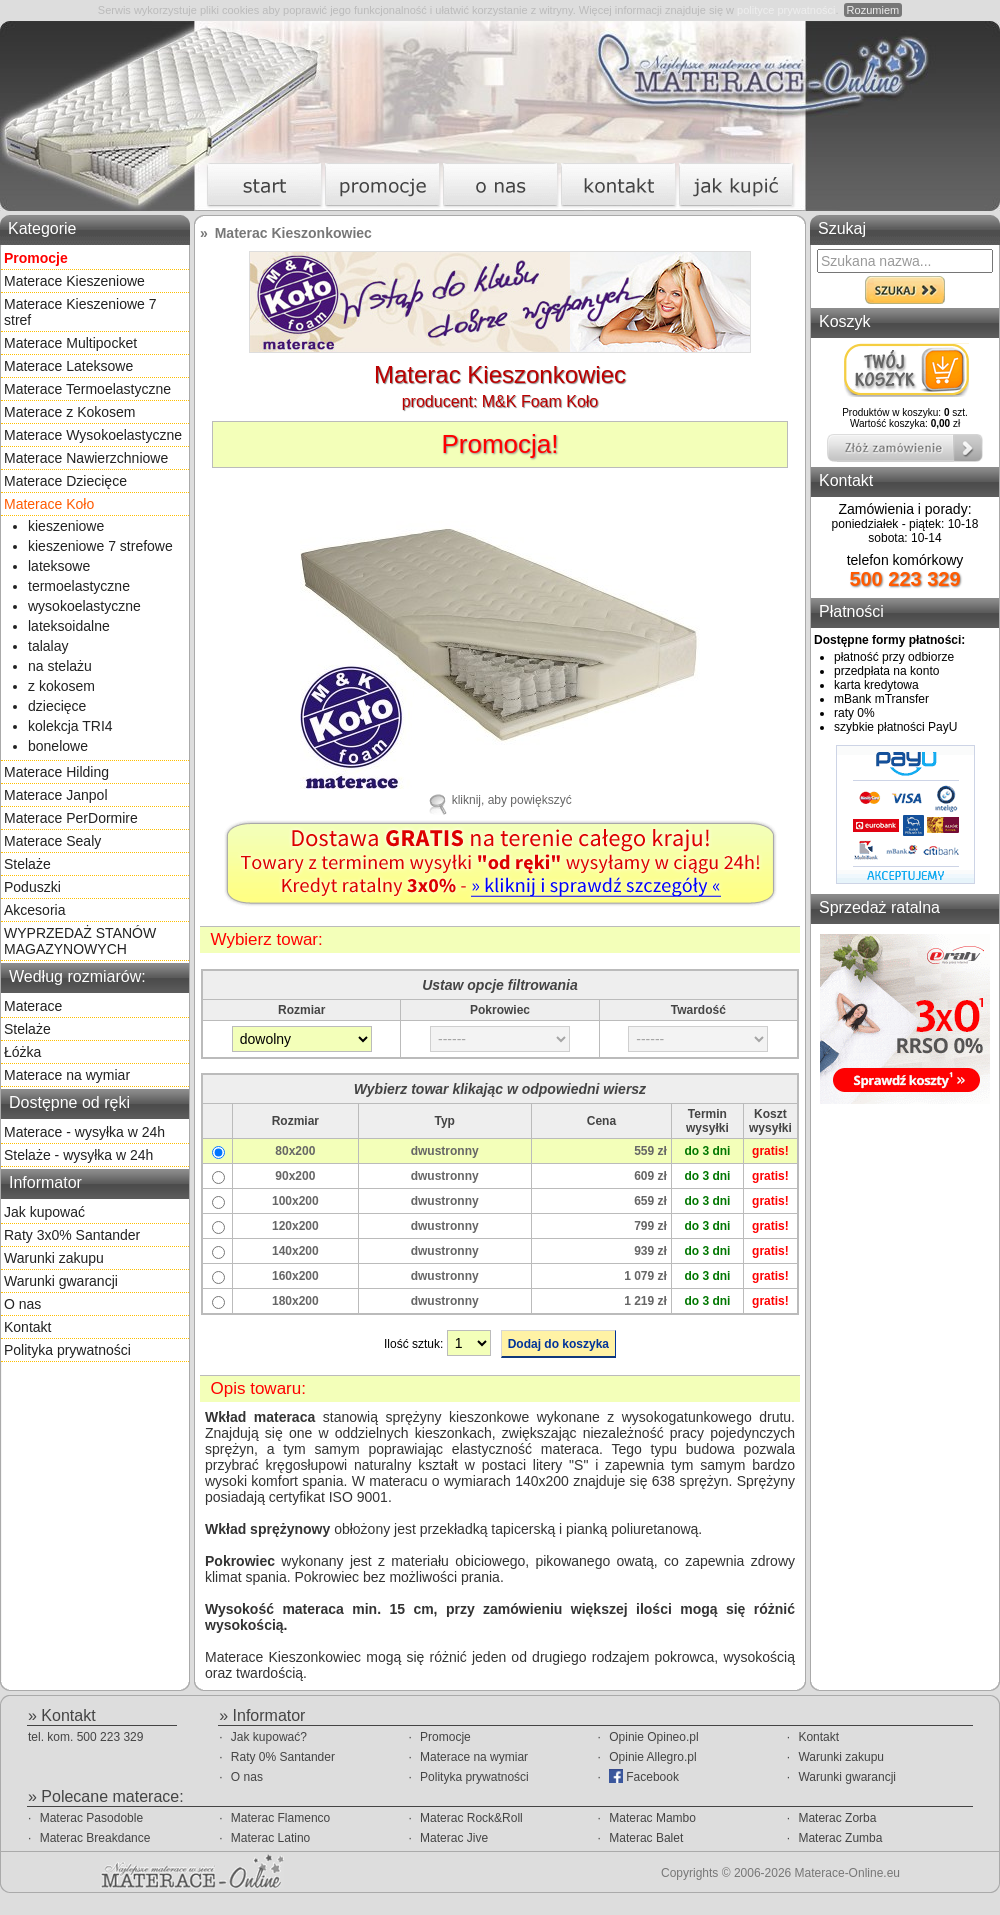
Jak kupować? (269, 1737)
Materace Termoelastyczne (87, 389)
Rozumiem (873, 10)
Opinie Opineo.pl (653, 1737)
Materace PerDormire (71, 818)
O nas (22, 1304)
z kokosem (61, 686)
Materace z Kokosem (70, 412)
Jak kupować (44, 1212)
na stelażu (60, 666)
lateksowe (59, 566)
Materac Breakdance (95, 1838)
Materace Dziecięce (65, 481)
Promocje (445, 1737)
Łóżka (22, 1052)
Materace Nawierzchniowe (86, 458)
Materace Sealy (52, 841)
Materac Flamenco (280, 1818)
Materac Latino (270, 1838)
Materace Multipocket (70, 343)
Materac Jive (454, 1838)
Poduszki (32, 887)
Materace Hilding (56, 772)
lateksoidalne (69, 626)
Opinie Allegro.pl (652, 1757)
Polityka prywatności (67, 1350)
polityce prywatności (786, 10)
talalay (48, 646)
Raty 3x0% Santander (72, 1235)
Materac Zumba (840, 1838)
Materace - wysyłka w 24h (84, 1132)
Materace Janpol (56, 795)
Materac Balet (646, 1838)
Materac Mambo (652, 1818)
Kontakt (27, 1327)
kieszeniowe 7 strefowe (100, 546)
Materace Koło (49, 504)
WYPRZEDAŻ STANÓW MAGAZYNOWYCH (80, 941)
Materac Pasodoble (91, 1818)
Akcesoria (34, 910)
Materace (33, 1006)
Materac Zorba (837, 1818)
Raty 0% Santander (283, 1757)
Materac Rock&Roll (471, 1818)
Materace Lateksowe (68, 366)
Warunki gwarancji (61, 1281)
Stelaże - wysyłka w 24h (78, 1155)
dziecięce (57, 706)
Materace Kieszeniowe (74, 281)
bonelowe (58, 746)
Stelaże (27, 864)
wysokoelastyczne (84, 606)
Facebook (644, 1776)
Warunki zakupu (54, 1258)
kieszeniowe (66, 526)
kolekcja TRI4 (70, 726)
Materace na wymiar (67, 1075)
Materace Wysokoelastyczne (93, 435)
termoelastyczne (79, 586)
